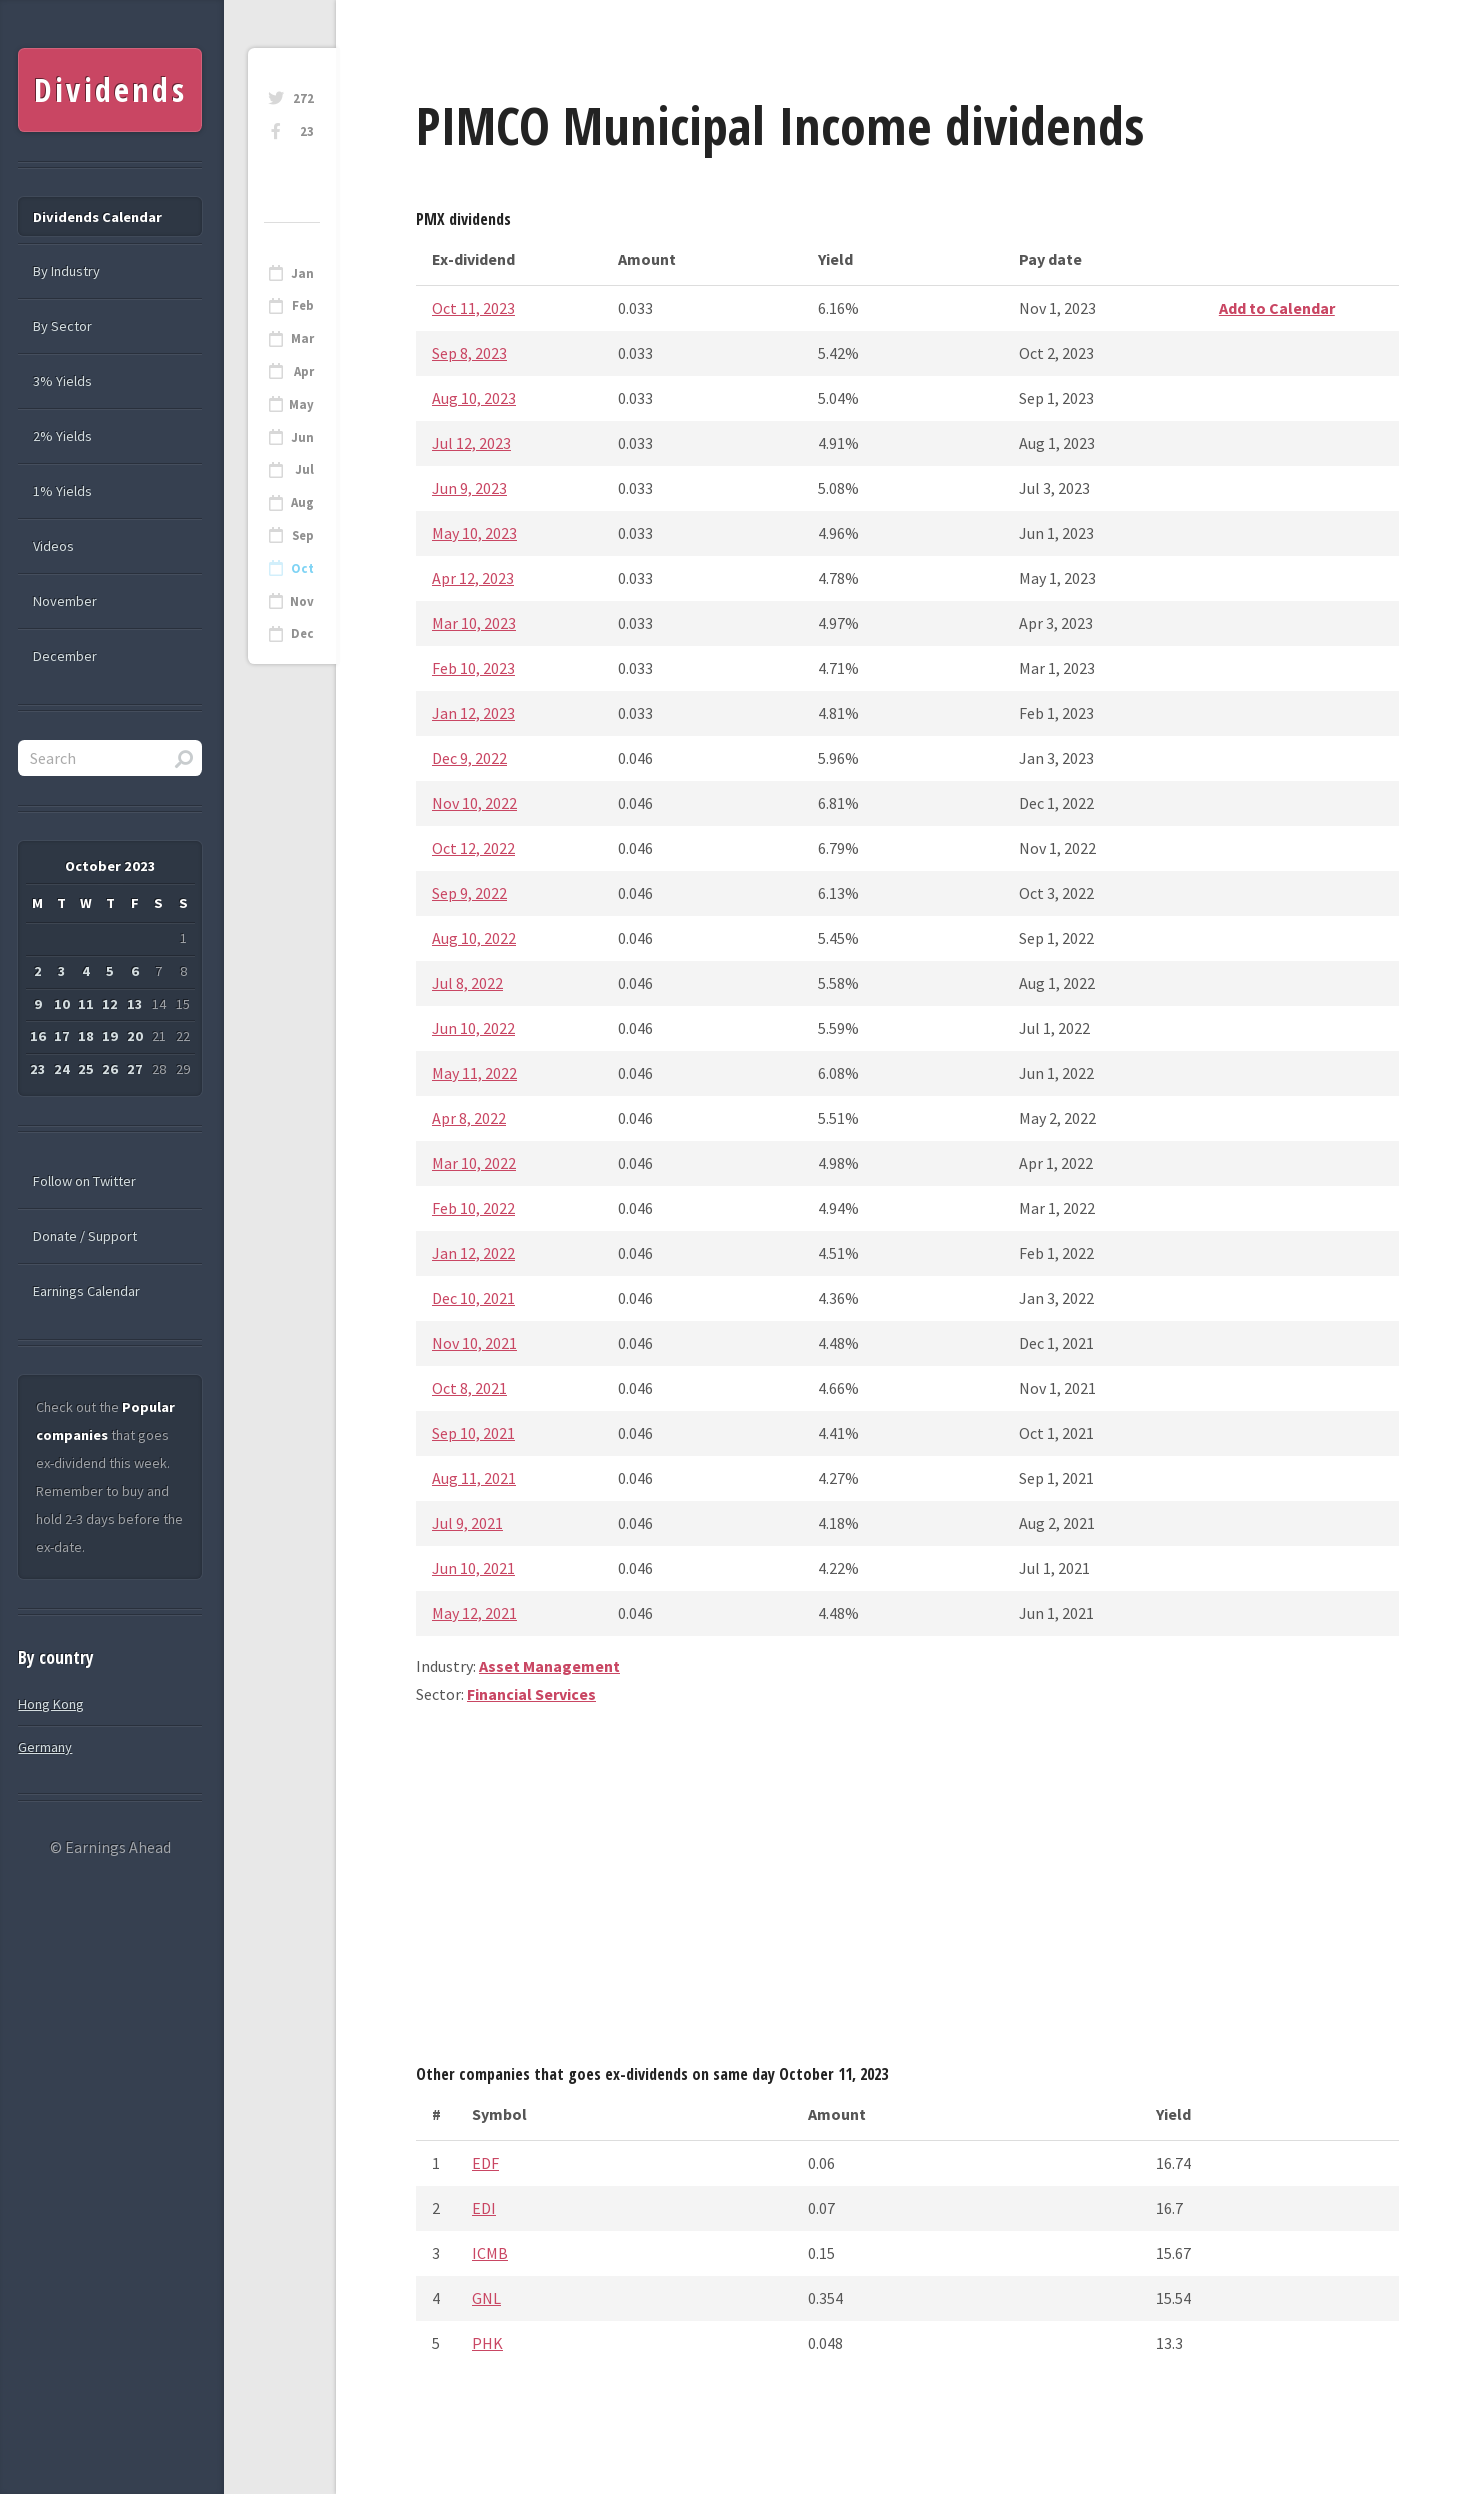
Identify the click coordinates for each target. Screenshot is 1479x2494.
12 (110, 1004)
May (301, 404)
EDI (484, 2208)
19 (110, 1036)
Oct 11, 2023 (473, 308)
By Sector (62, 326)
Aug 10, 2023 (474, 398)
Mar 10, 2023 (474, 623)
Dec (302, 633)
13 (135, 1004)
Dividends (110, 89)
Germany (45, 1747)
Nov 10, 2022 (474, 803)
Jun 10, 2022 (473, 1028)
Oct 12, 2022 (473, 848)
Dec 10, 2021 (473, 1298)
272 (303, 98)
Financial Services (531, 1694)
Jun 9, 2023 (469, 488)
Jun (302, 437)
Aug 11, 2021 (474, 1478)
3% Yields (62, 381)
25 (86, 1069)
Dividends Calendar (97, 217)
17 (62, 1036)
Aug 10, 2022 (474, 938)
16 (38, 1036)
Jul (304, 469)
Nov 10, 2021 (474, 1343)
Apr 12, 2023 (473, 578)
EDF (485, 2163)
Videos (53, 546)
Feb (303, 305)
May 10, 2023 (474, 533)
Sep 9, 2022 (469, 893)
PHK (487, 2343)
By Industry (66, 271)
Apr (304, 371)
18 (86, 1036)
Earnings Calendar (86, 1291)
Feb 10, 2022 (473, 1208)
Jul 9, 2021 (467, 1523)
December (65, 656)
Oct (302, 568)
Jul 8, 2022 (467, 983)
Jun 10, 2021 (473, 1568)
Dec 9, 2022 (469, 758)
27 (135, 1069)
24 (62, 1069)
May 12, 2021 (474, 1613)
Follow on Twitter (84, 1181)
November (65, 601)
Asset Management (549, 1666)
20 (135, 1036)
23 (307, 131)
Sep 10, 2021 (473, 1433)
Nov (302, 601)
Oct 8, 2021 (469, 1388)
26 (110, 1069)
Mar (302, 338)
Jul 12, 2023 (471, 443)
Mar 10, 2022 (474, 1163)
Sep (303, 535)
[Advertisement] (907, 1892)
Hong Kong (51, 1704)
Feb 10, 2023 (473, 668)
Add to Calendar (1277, 308)
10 (62, 1004)
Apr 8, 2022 (469, 1118)
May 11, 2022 (474, 1073)
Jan (302, 273)
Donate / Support (85, 1236)
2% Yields (62, 436)
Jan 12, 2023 (473, 713)
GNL (486, 2298)
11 (86, 1004)
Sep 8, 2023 (469, 353)
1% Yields (62, 491)
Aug (302, 502)
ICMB (490, 2253)
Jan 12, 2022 (473, 1253)
